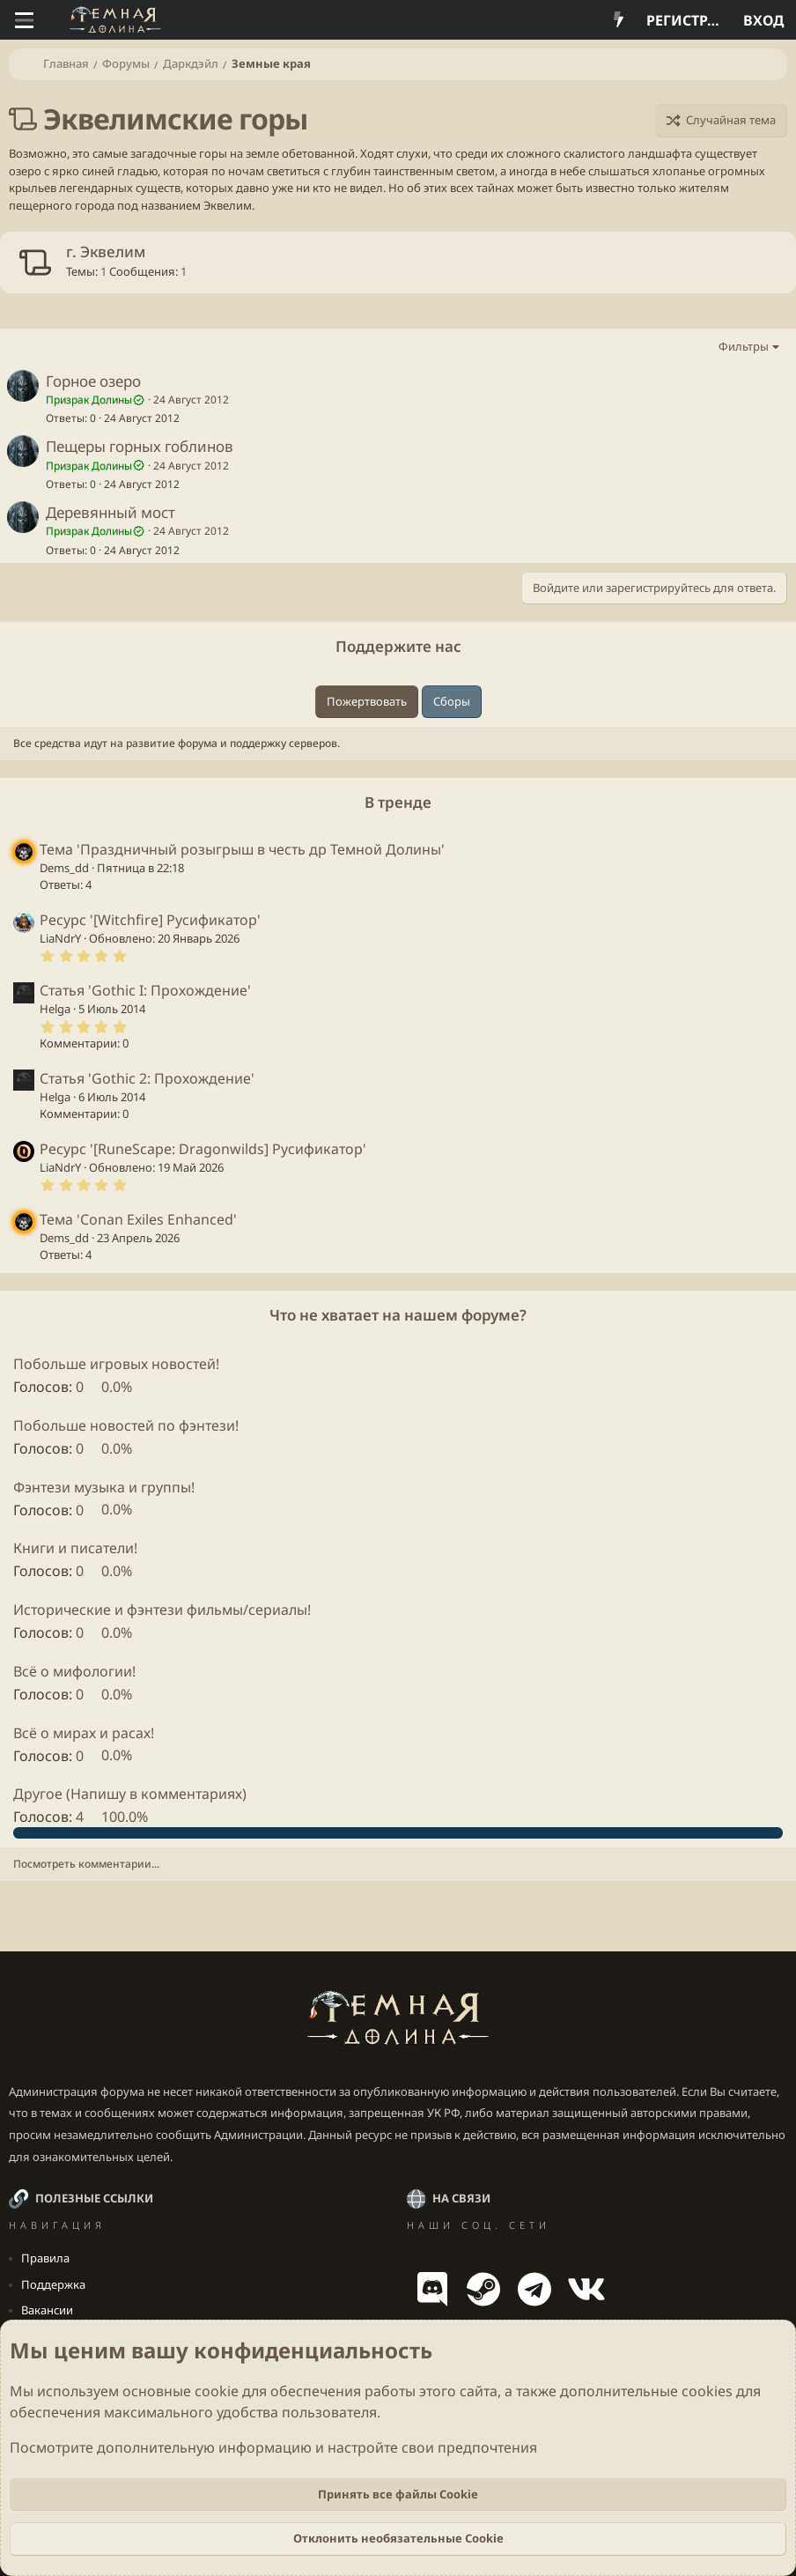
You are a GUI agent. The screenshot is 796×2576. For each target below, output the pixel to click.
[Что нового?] (619, 20)
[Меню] (24, 20)
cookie (217, 2391)
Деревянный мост (110, 512)
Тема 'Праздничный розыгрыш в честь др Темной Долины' (242, 849)
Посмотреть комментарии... (86, 1863)
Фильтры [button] (744, 346)
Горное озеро (93, 381)
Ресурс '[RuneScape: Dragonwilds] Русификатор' (203, 1148)
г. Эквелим (105, 251)
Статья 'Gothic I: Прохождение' (145, 990)
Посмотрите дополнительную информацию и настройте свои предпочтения (273, 2447)
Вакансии (47, 2310)
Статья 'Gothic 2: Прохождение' (147, 1078)
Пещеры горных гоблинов (139, 446)
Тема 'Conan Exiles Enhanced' (138, 1219)
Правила (45, 2258)
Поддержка (53, 2284)
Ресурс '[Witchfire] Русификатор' (150, 919)
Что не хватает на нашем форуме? (398, 1315)
